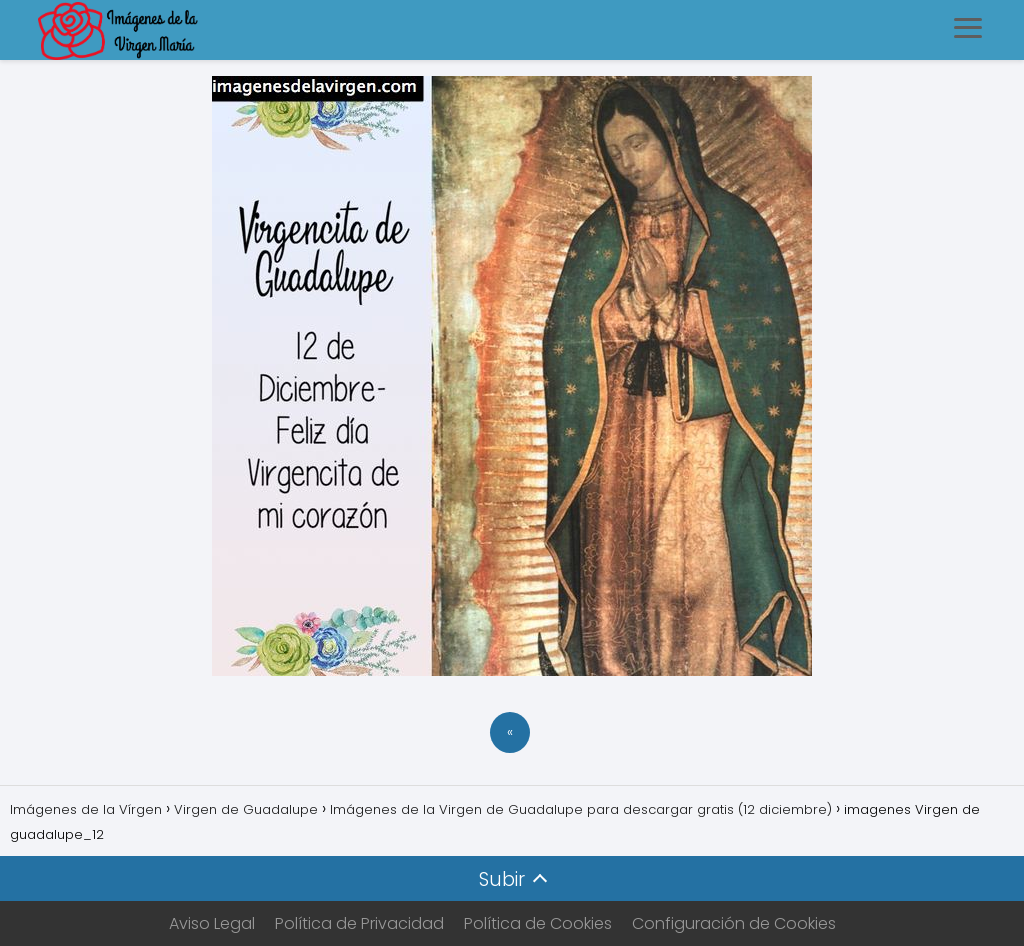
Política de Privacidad (359, 923)
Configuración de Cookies (734, 923)
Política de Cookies (538, 923)
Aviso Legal (212, 923)
